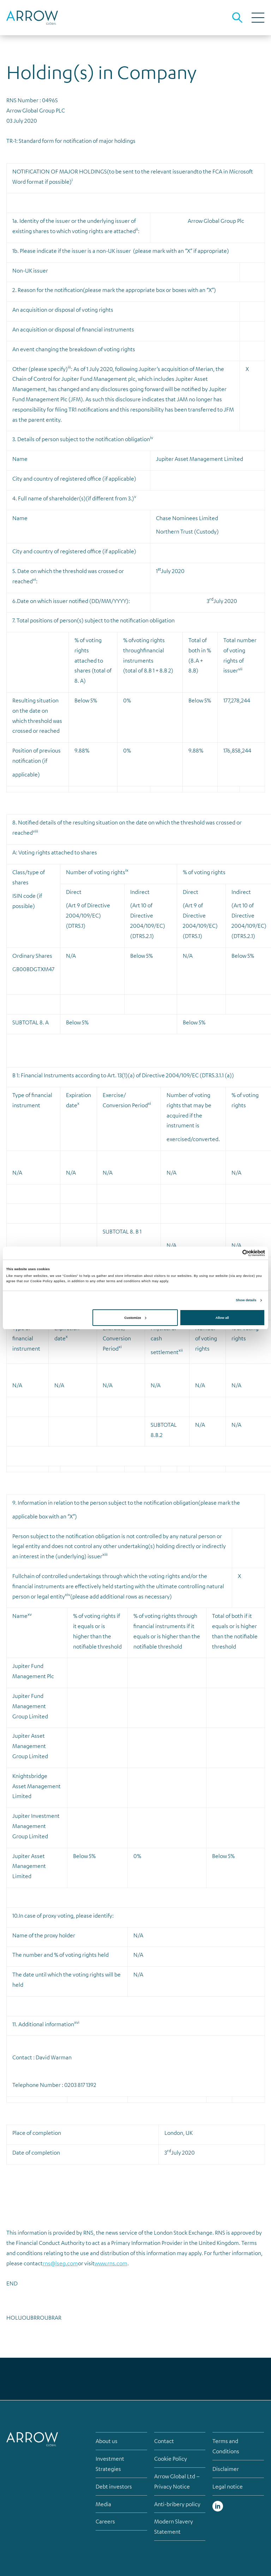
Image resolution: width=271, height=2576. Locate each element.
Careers (105, 2521)
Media (103, 2504)
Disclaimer (225, 2468)
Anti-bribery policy (177, 2504)
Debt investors (114, 2486)
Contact (164, 2440)
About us (107, 2440)
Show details (246, 1300)
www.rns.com (111, 2263)
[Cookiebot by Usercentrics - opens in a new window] (234, 1253)
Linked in (217, 2506)
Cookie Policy (170, 2458)
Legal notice (227, 2486)
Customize (135, 1318)
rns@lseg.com (60, 2263)
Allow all (222, 1318)
